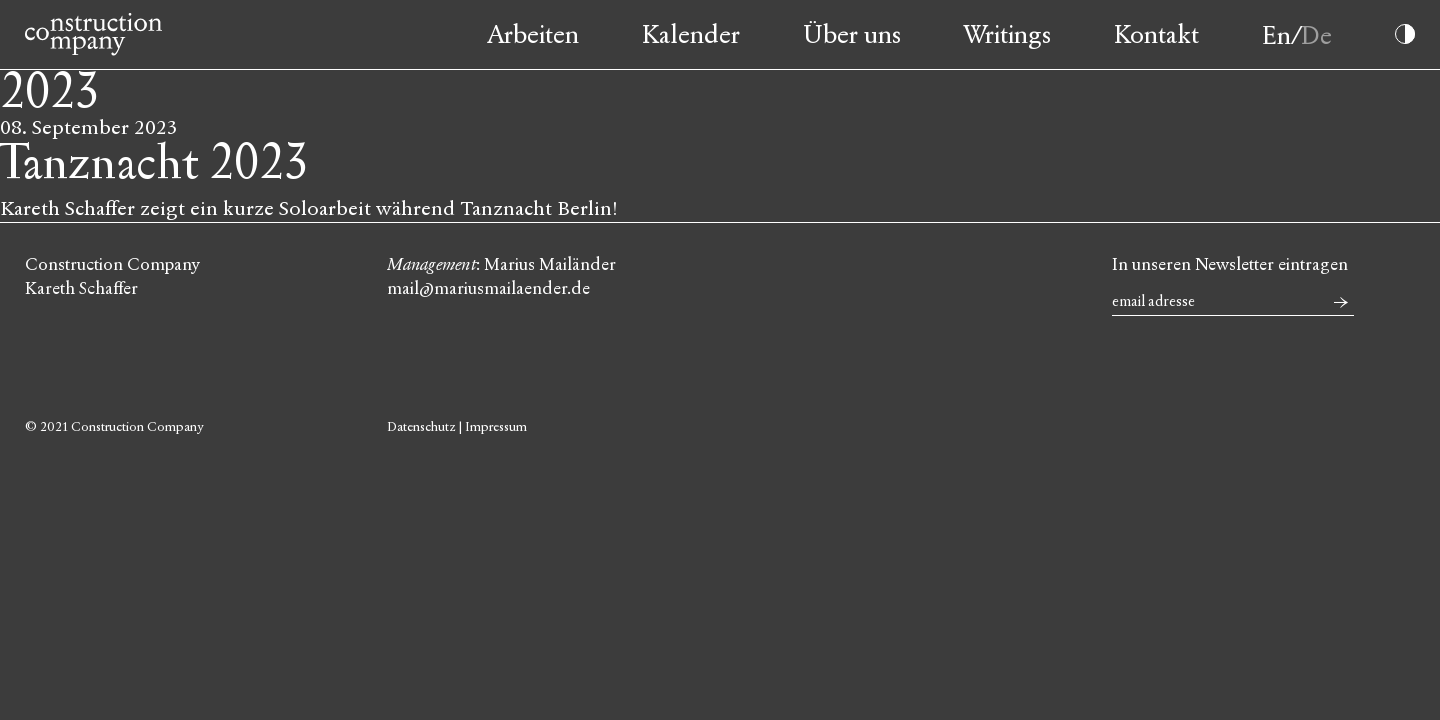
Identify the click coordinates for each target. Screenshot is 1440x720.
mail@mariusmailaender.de (488, 288)
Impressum (496, 427)
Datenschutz (421, 427)
